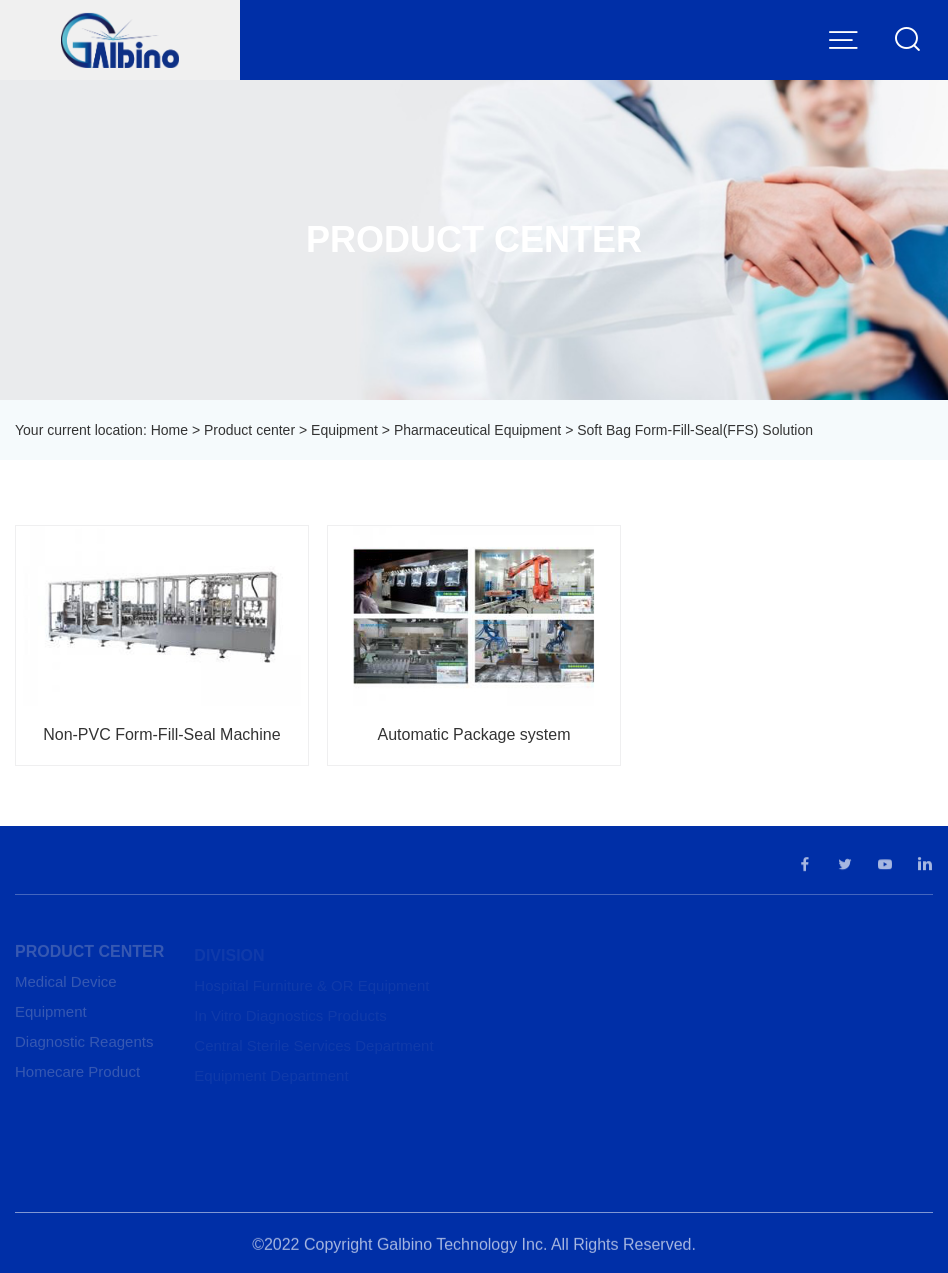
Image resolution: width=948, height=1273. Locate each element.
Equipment (344, 430)
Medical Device (66, 984)
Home (169, 430)
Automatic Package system (474, 734)
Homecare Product (77, 1074)
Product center (249, 430)
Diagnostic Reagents (84, 1044)
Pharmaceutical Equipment (477, 430)
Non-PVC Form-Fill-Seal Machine (161, 734)
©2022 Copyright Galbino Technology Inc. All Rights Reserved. (474, 1247)
